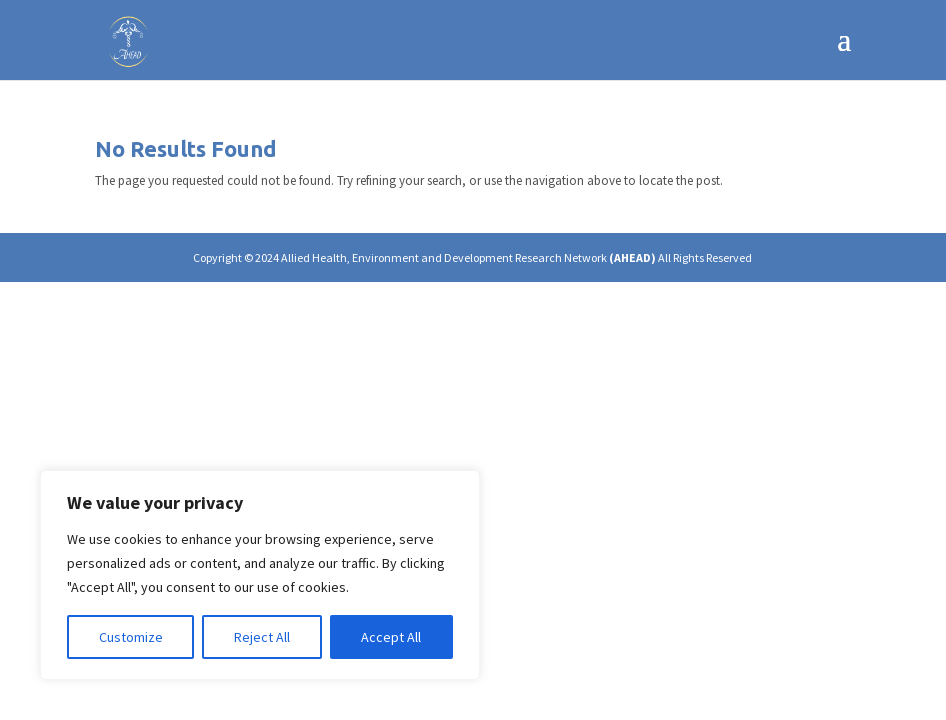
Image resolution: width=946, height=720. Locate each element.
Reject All (262, 637)
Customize (131, 637)
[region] (260, 575)
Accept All (391, 637)
